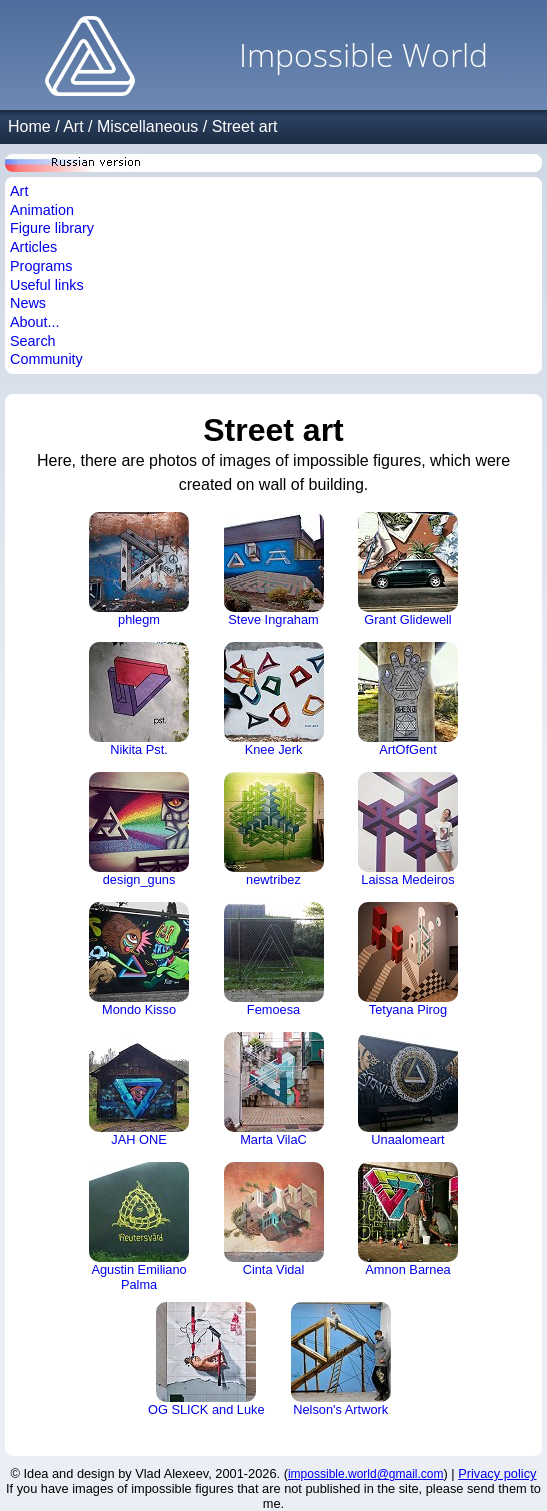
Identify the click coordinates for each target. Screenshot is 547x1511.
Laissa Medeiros (408, 829)
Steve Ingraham (274, 569)
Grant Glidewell (408, 569)
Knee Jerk (274, 699)
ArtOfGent (408, 699)
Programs (41, 266)
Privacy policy (497, 1473)
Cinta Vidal (274, 1219)
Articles (33, 247)
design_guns (139, 829)
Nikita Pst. (139, 699)
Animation (42, 210)
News (28, 303)
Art (73, 126)
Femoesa (274, 959)
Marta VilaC (274, 1089)
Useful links (47, 285)
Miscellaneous (147, 126)
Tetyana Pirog (408, 959)
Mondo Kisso (139, 959)
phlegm (139, 569)
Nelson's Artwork (341, 1359)
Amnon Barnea (408, 1219)
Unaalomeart (408, 1089)
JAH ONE (139, 1089)
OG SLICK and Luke (206, 1359)
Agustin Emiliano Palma (139, 1227)
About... (35, 322)
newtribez (274, 829)
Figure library (52, 228)
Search (33, 341)
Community (46, 359)
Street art (245, 126)
